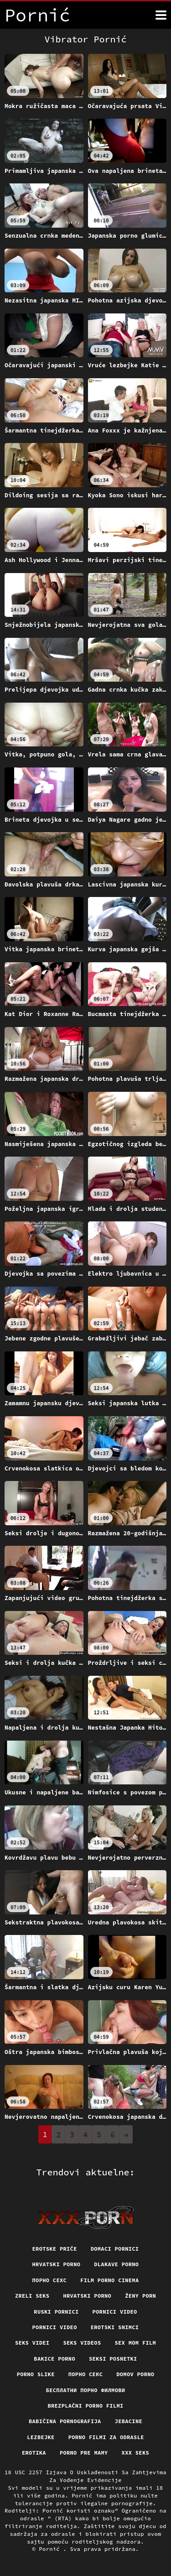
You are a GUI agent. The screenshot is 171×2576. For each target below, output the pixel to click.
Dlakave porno (116, 2264)
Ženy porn (140, 2295)
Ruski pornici (56, 2311)
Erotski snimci (115, 2327)
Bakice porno (54, 2358)
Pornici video (115, 2311)
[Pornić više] (160, 15)
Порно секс (85, 2374)
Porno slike (36, 2374)
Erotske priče (54, 2248)
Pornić (51, 2548)
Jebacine (128, 2421)
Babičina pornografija (65, 2421)
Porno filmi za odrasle (106, 2437)
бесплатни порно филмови (85, 2390)
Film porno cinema (109, 2280)
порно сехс (49, 2280)
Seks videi (32, 2342)
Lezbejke (40, 2437)
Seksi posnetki (113, 2358)
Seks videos (82, 2342)
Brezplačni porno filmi (85, 2405)
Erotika (34, 2452)
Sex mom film (135, 2342)
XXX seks (135, 2452)
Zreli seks (32, 2295)
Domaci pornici (115, 2248)
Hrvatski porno (56, 2264)
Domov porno (135, 2374)
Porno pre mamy (84, 2452)
